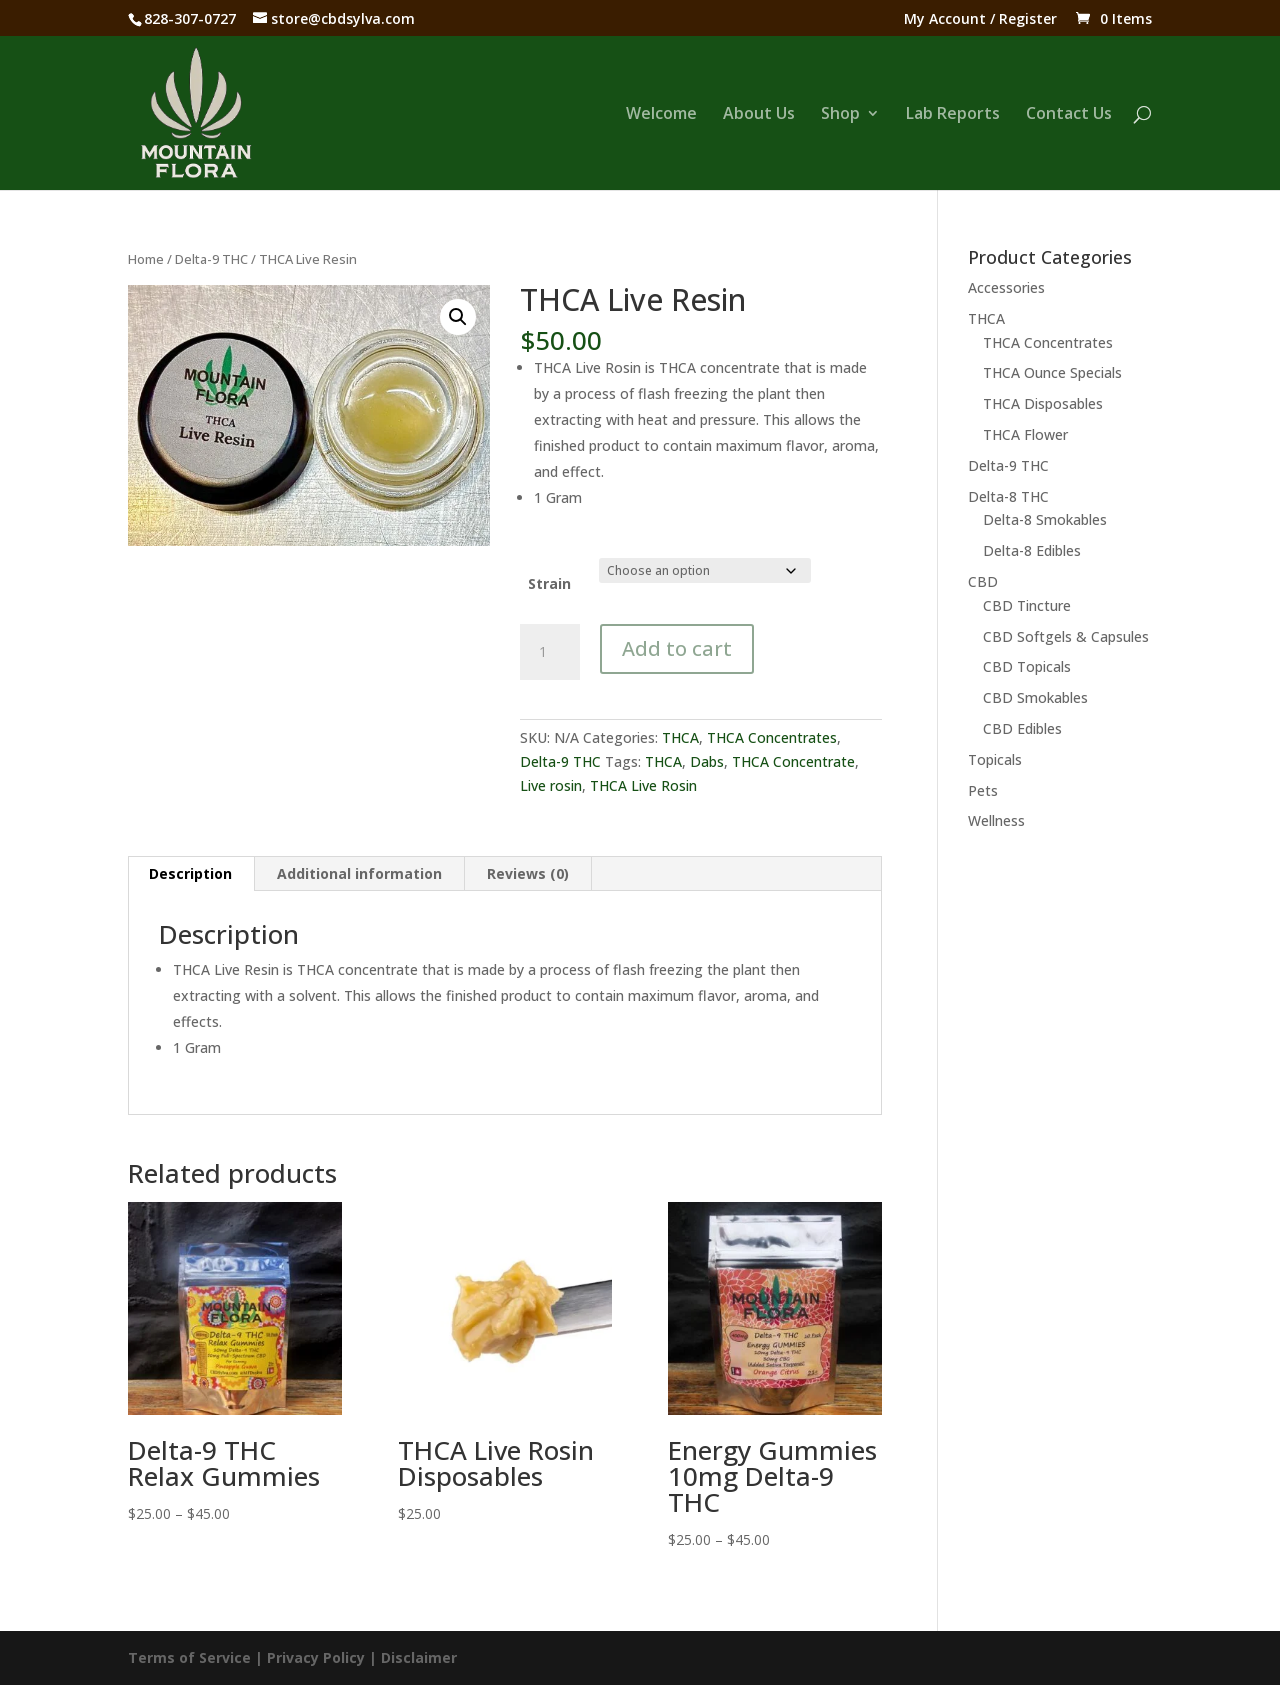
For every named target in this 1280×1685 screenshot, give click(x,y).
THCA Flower (1025, 434)
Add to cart (677, 648)
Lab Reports (953, 115)
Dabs (707, 761)
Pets (983, 790)
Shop (840, 115)
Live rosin (551, 785)
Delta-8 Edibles (1032, 550)
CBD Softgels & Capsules (1066, 636)
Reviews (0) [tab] (528, 873)
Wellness (996, 820)
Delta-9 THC (211, 259)
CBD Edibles (1022, 728)
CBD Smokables (1035, 697)
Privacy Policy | (324, 1657)
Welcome (661, 115)
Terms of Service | (197, 1657)
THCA (680, 737)
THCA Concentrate (793, 761)
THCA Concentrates (772, 737)
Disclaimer (419, 1657)
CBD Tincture (1027, 605)
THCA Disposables (1043, 403)
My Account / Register (980, 20)
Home (146, 259)
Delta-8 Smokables (1045, 519)
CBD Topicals (1027, 666)
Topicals (995, 759)
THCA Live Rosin (643, 785)
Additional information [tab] (359, 873)
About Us (759, 115)
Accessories (1006, 287)
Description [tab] (190, 873)
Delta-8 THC (1008, 496)
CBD (983, 581)
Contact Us (1069, 115)
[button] (458, 317)
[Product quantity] (550, 652)
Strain (549, 583)
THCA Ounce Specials (1052, 372)
